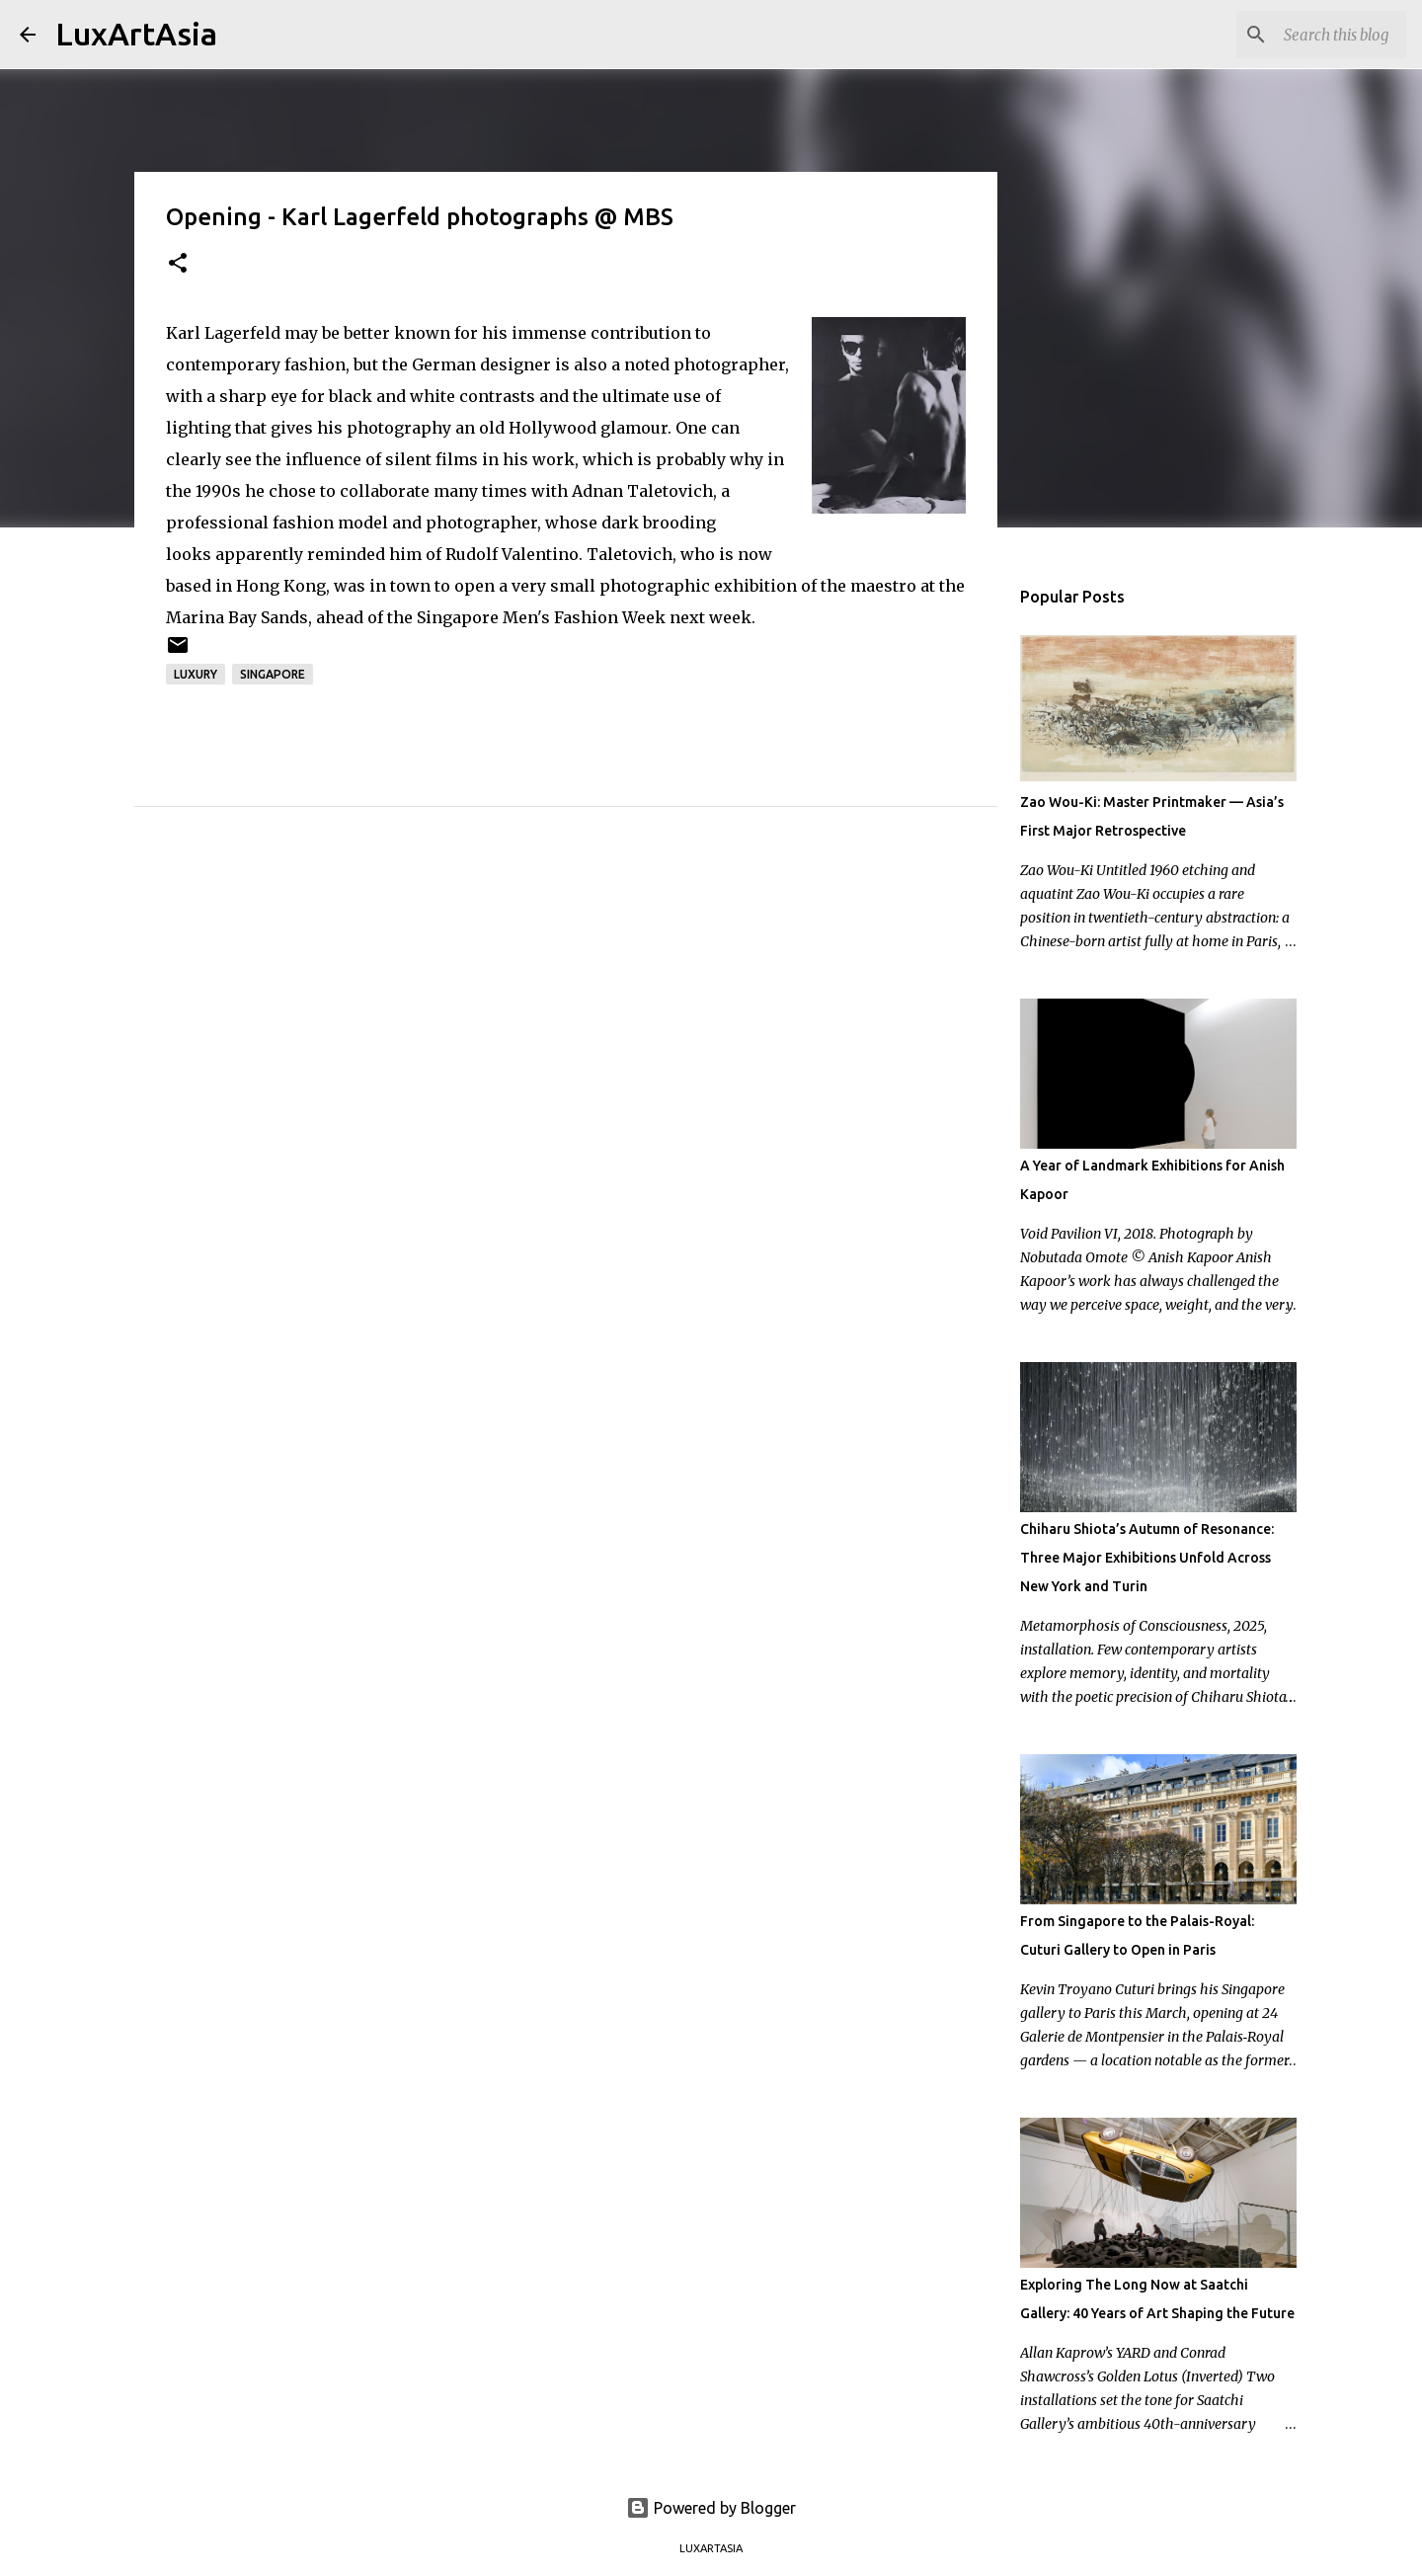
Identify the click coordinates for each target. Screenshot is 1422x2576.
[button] (178, 264)
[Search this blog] (1302, 34)
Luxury (195, 674)
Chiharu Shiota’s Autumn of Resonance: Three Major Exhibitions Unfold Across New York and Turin (1147, 1557)
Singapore (272, 674)
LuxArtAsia (136, 33)
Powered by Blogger (711, 2508)
